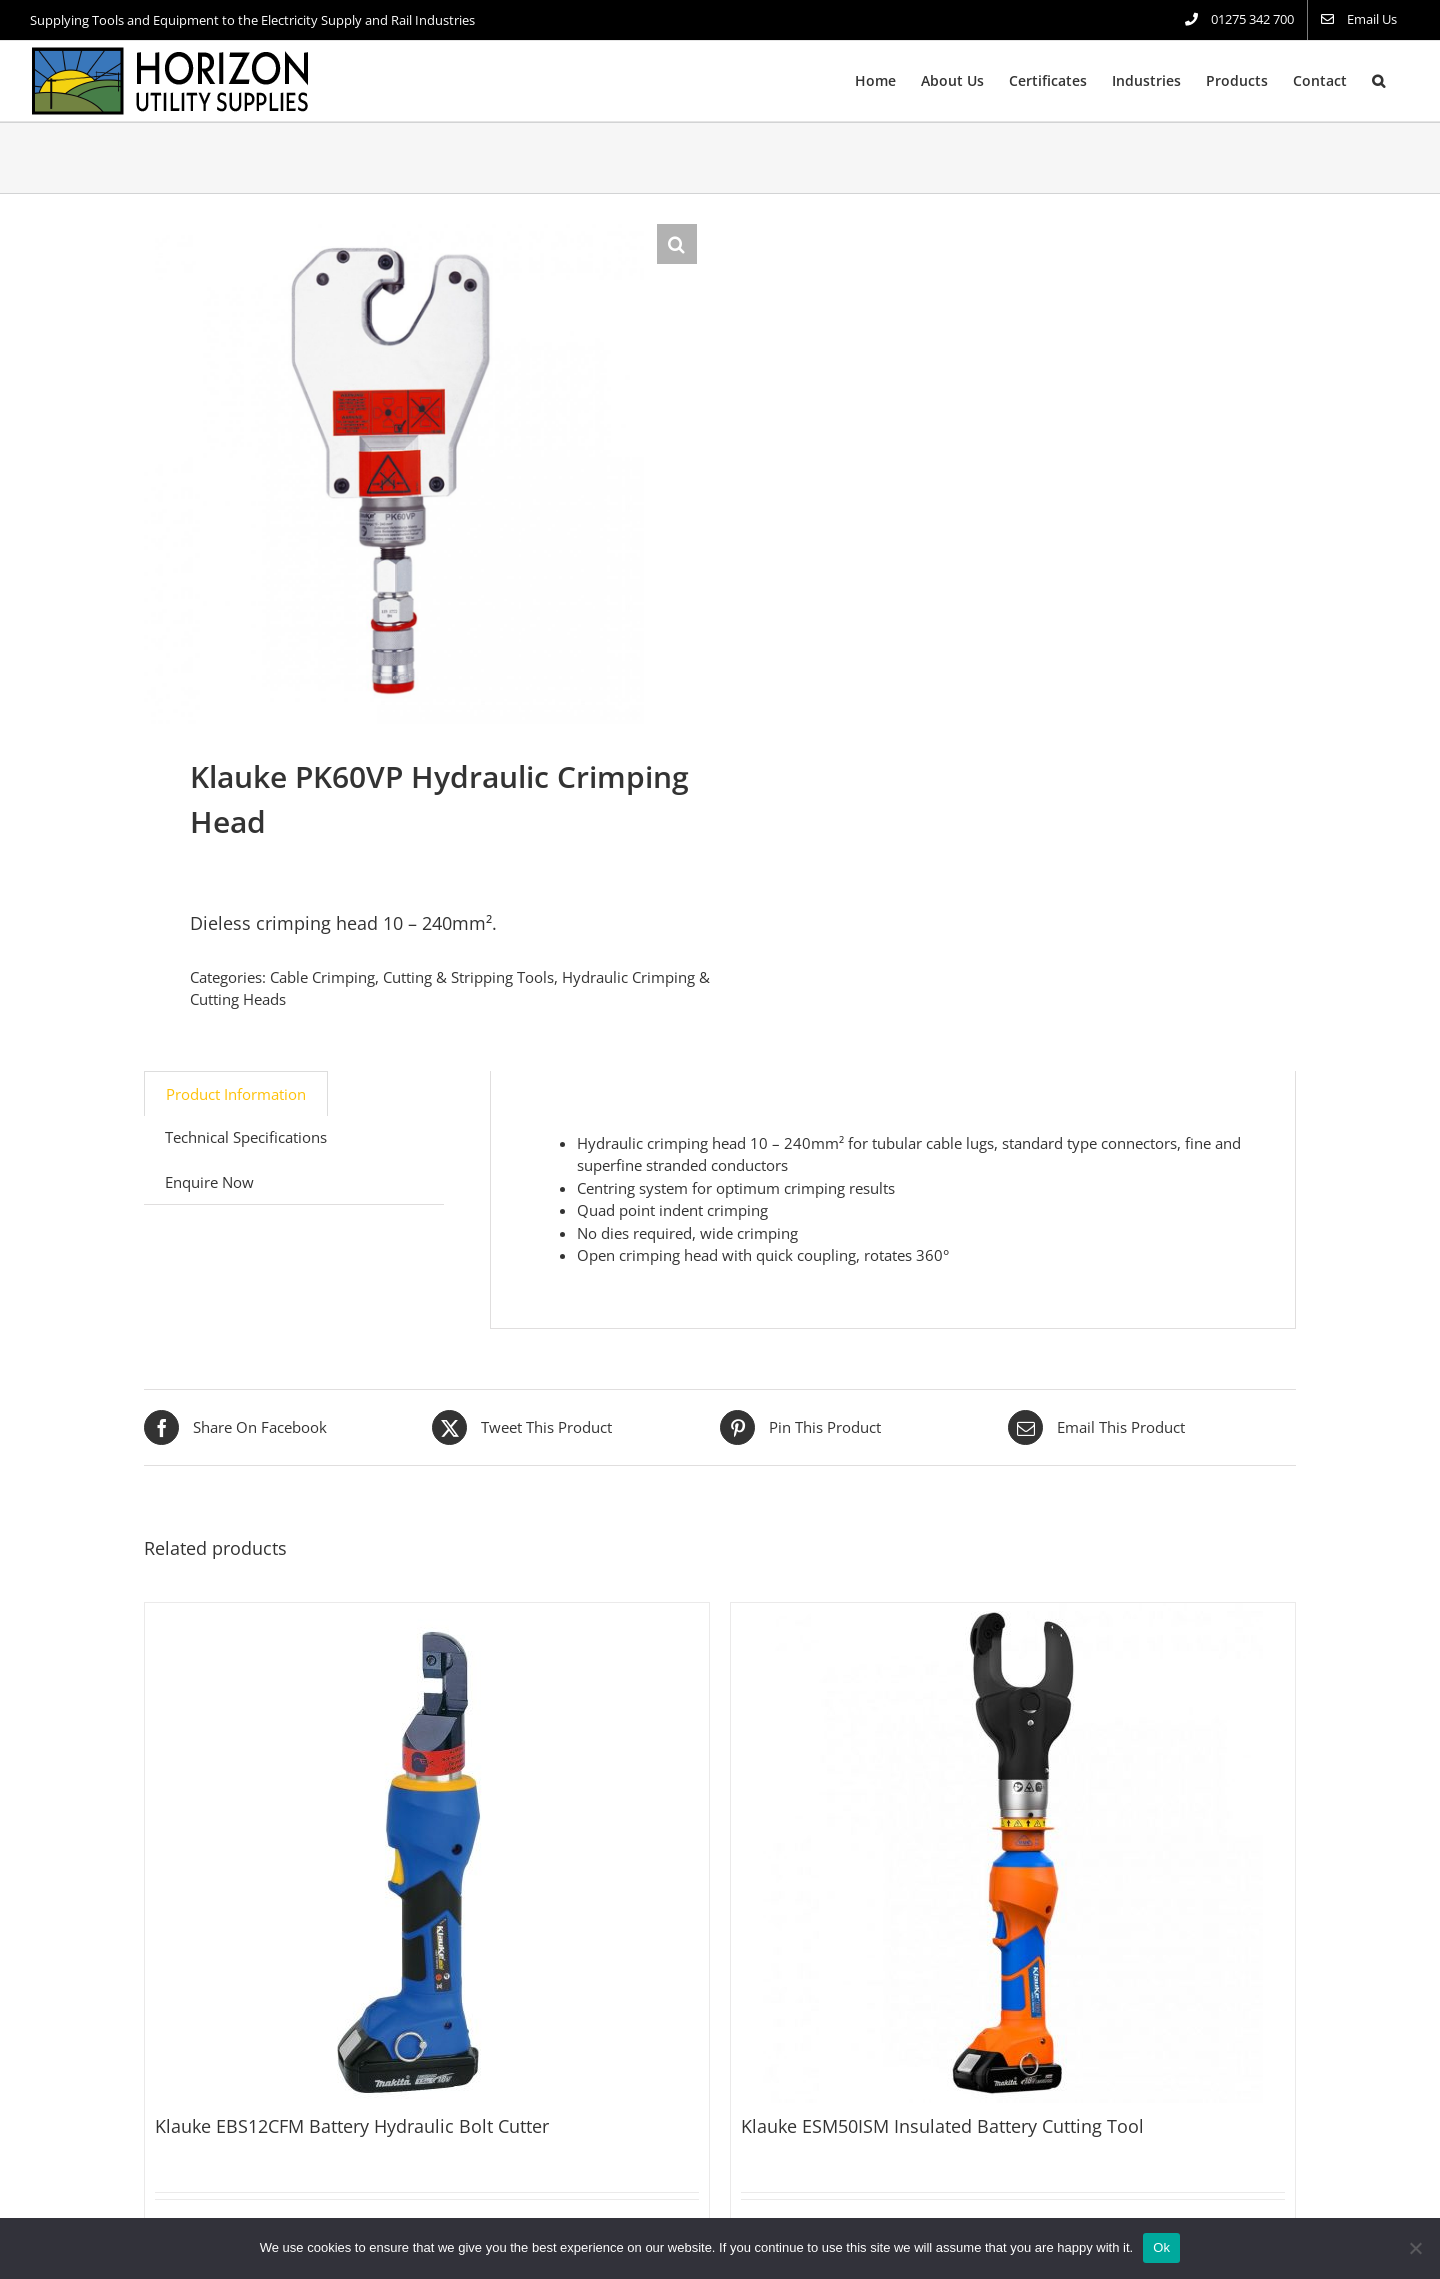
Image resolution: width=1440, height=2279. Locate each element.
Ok (1161, 2247)
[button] (1378, 81)
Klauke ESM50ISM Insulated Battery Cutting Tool (942, 2126)
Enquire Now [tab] (209, 1182)
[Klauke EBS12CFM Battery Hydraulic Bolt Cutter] (427, 1853)
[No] (1415, 2248)
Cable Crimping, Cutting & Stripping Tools (412, 977)
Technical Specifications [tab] (246, 1137)
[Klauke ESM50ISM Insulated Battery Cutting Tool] (1013, 1853)
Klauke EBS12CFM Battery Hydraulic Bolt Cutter (352, 2126)
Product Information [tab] (236, 1094)
